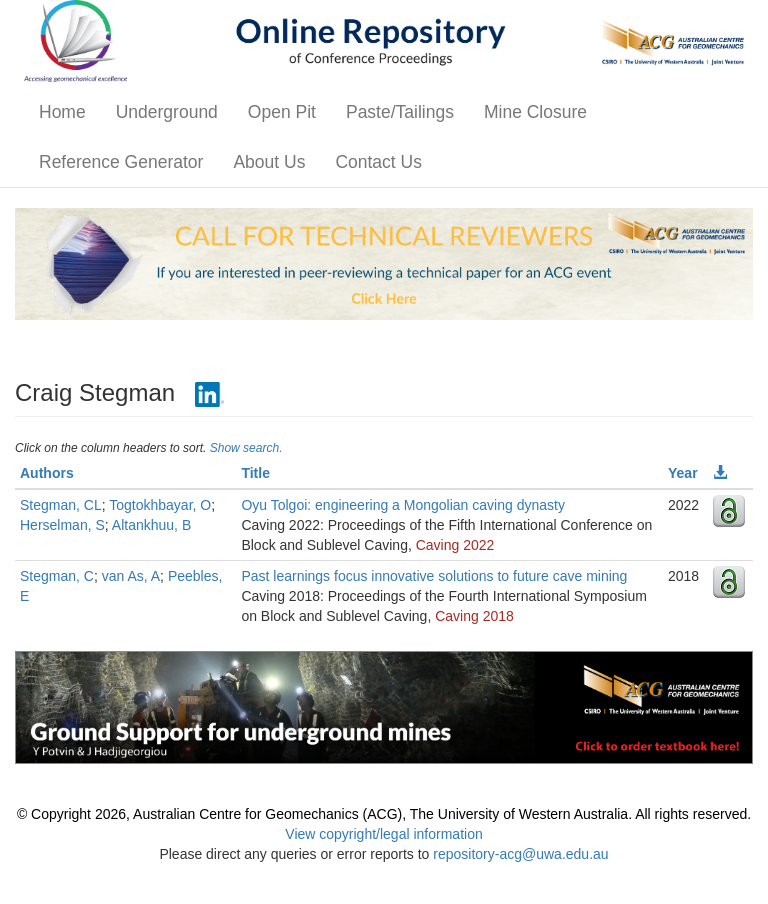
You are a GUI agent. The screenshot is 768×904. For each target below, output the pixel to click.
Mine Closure (535, 112)
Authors (47, 473)
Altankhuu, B (151, 525)
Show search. (246, 448)
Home (62, 112)
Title (255, 473)
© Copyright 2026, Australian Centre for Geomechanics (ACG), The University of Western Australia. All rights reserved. (384, 814)
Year (683, 473)
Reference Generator (121, 162)
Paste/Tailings (400, 112)
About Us (269, 162)
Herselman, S (62, 525)
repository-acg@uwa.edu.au (520, 854)
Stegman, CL (61, 505)
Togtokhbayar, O (160, 505)
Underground (167, 112)
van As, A (131, 576)
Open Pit (282, 112)
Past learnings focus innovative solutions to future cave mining (434, 576)
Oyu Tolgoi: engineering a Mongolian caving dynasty (403, 505)
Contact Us (378, 162)
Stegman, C (57, 576)
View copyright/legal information (383, 834)
